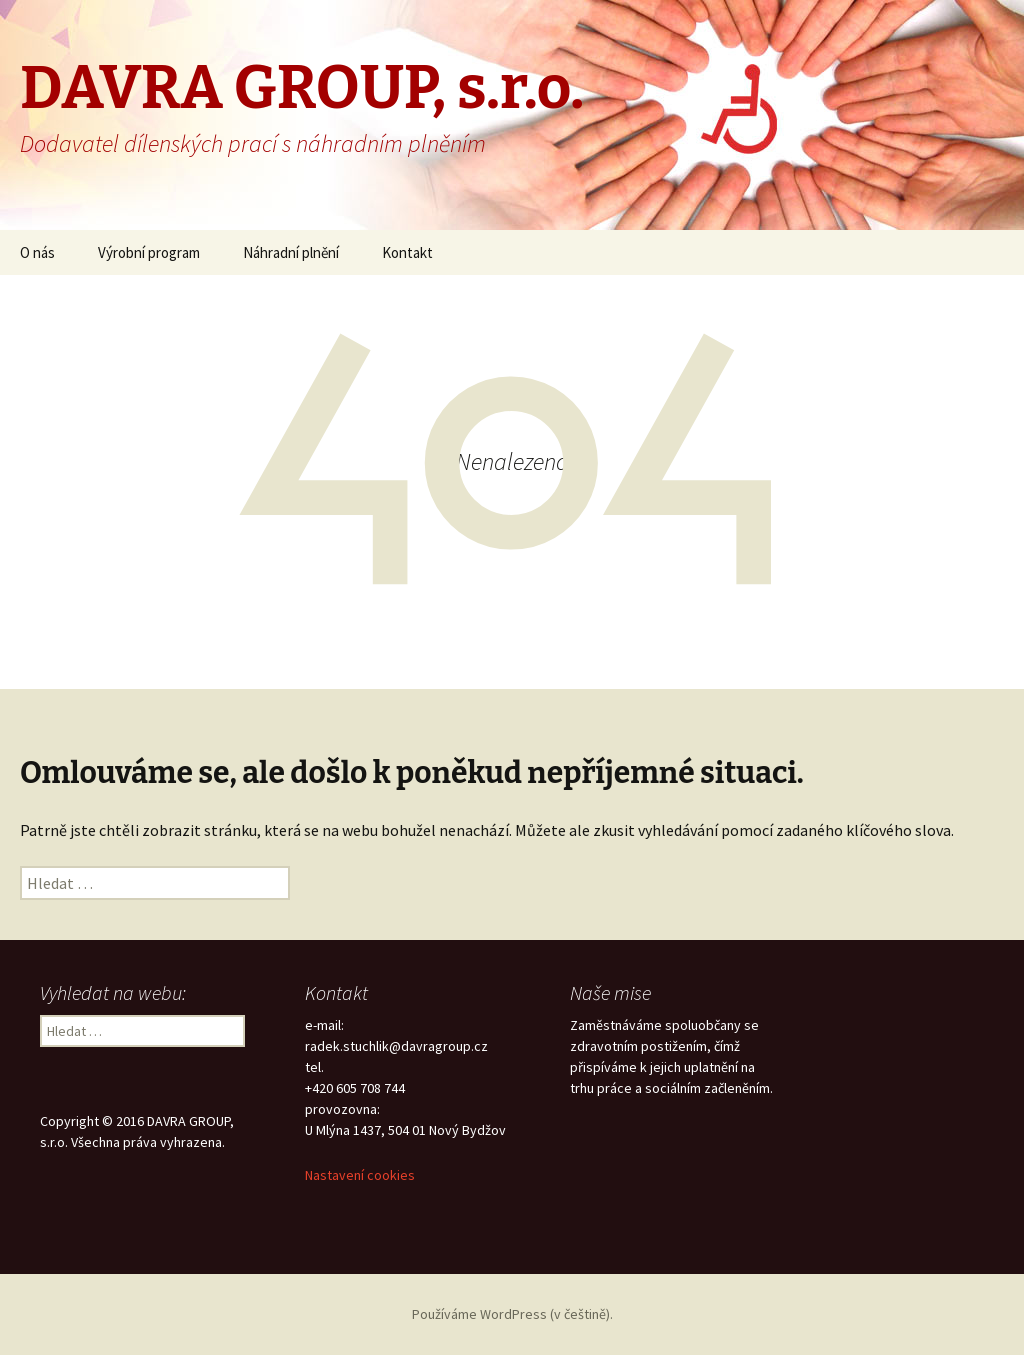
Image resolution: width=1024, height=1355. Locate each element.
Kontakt (407, 252)
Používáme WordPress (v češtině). (512, 1314)
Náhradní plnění (291, 252)
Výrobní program (149, 252)
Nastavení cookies (360, 1175)
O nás (37, 252)
